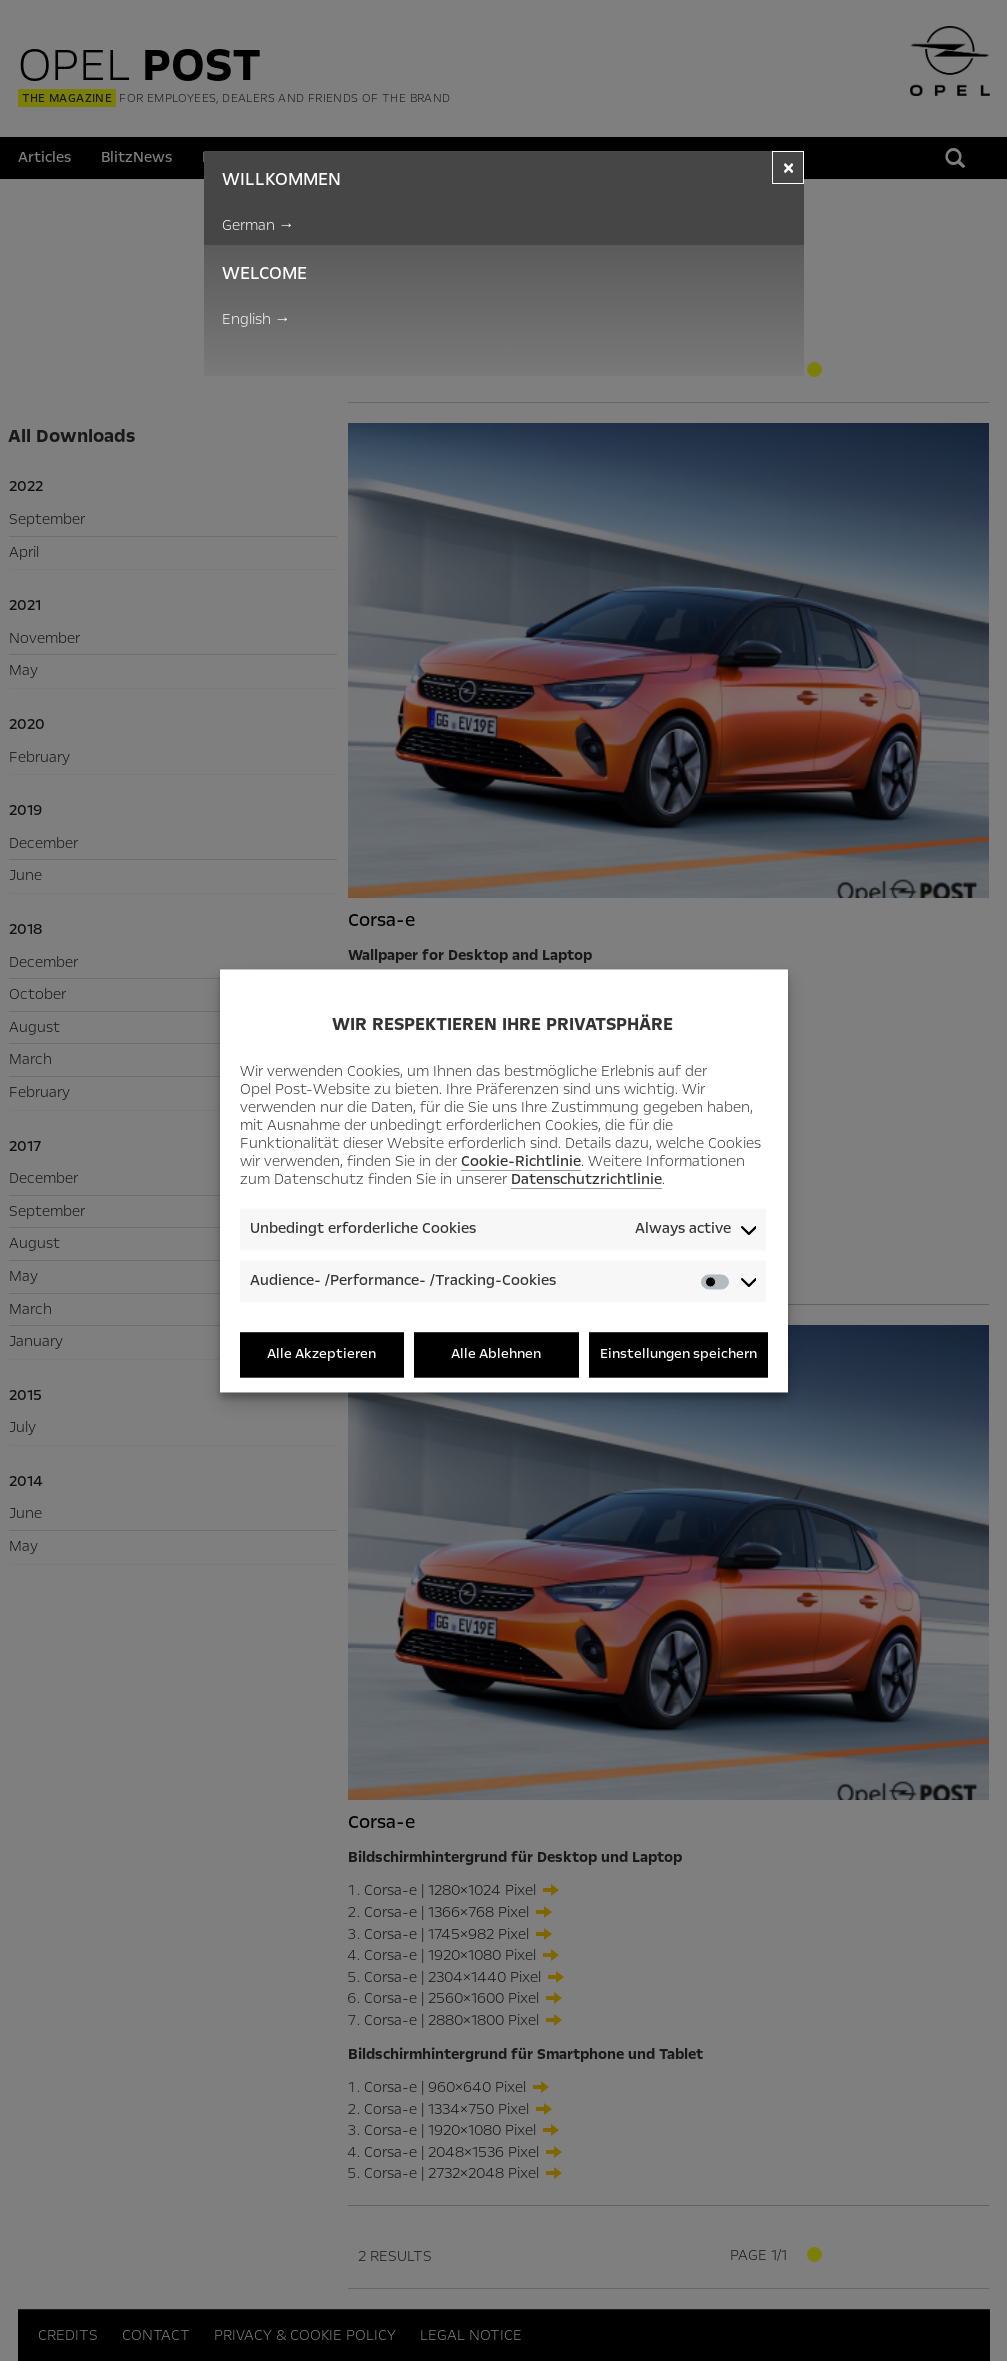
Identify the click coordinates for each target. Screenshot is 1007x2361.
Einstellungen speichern (678, 1354)
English (256, 319)
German (258, 225)
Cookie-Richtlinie (521, 1162)
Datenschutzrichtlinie (586, 1180)
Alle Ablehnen (496, 1354)
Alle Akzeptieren (321, 1354)
